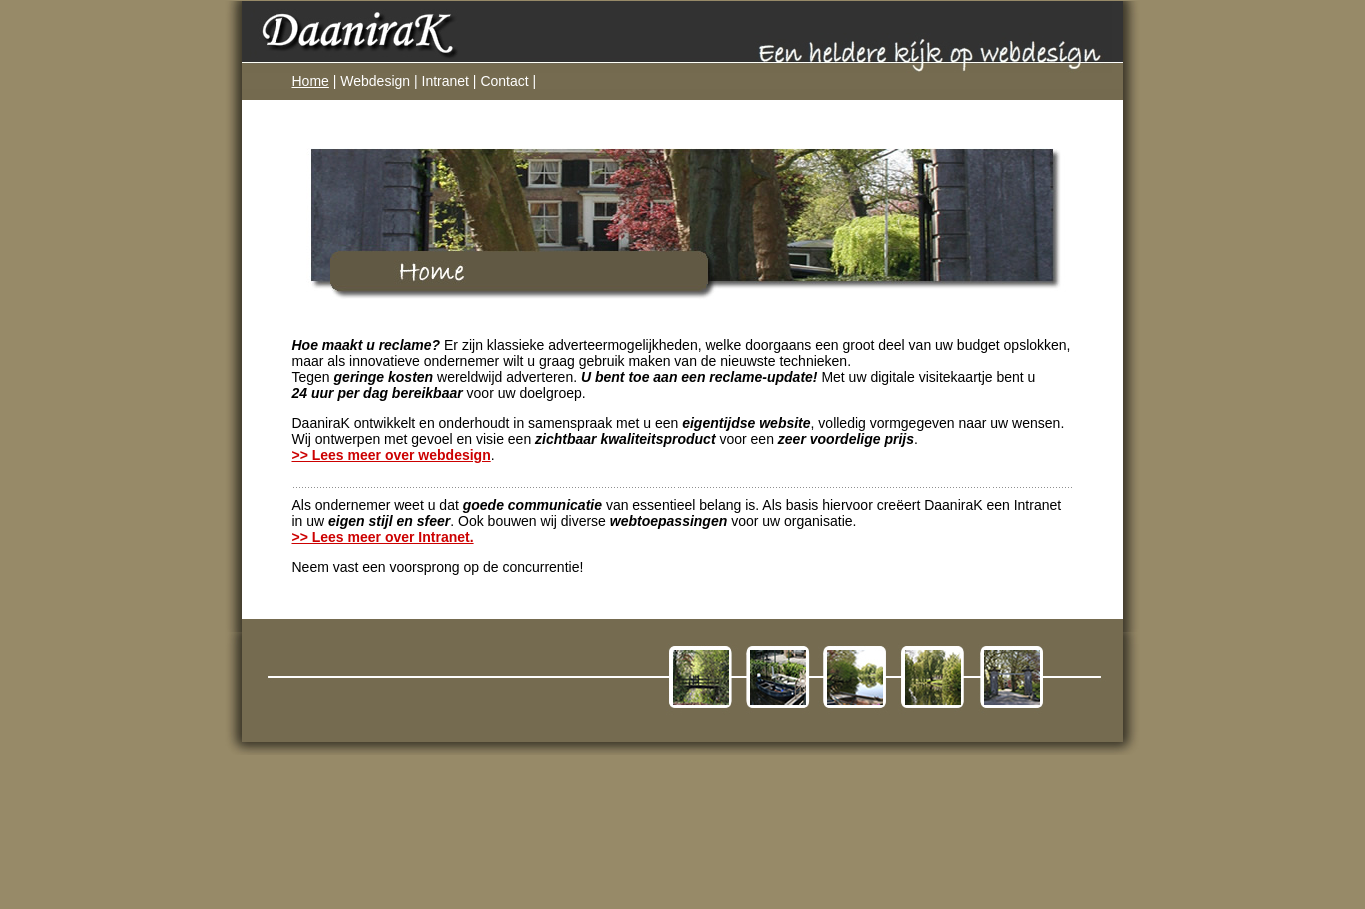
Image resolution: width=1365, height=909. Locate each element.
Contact (504, 81)
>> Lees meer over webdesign (391, 455)
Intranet (445, 81)
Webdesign (375, 81)
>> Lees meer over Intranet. (383, 537)
